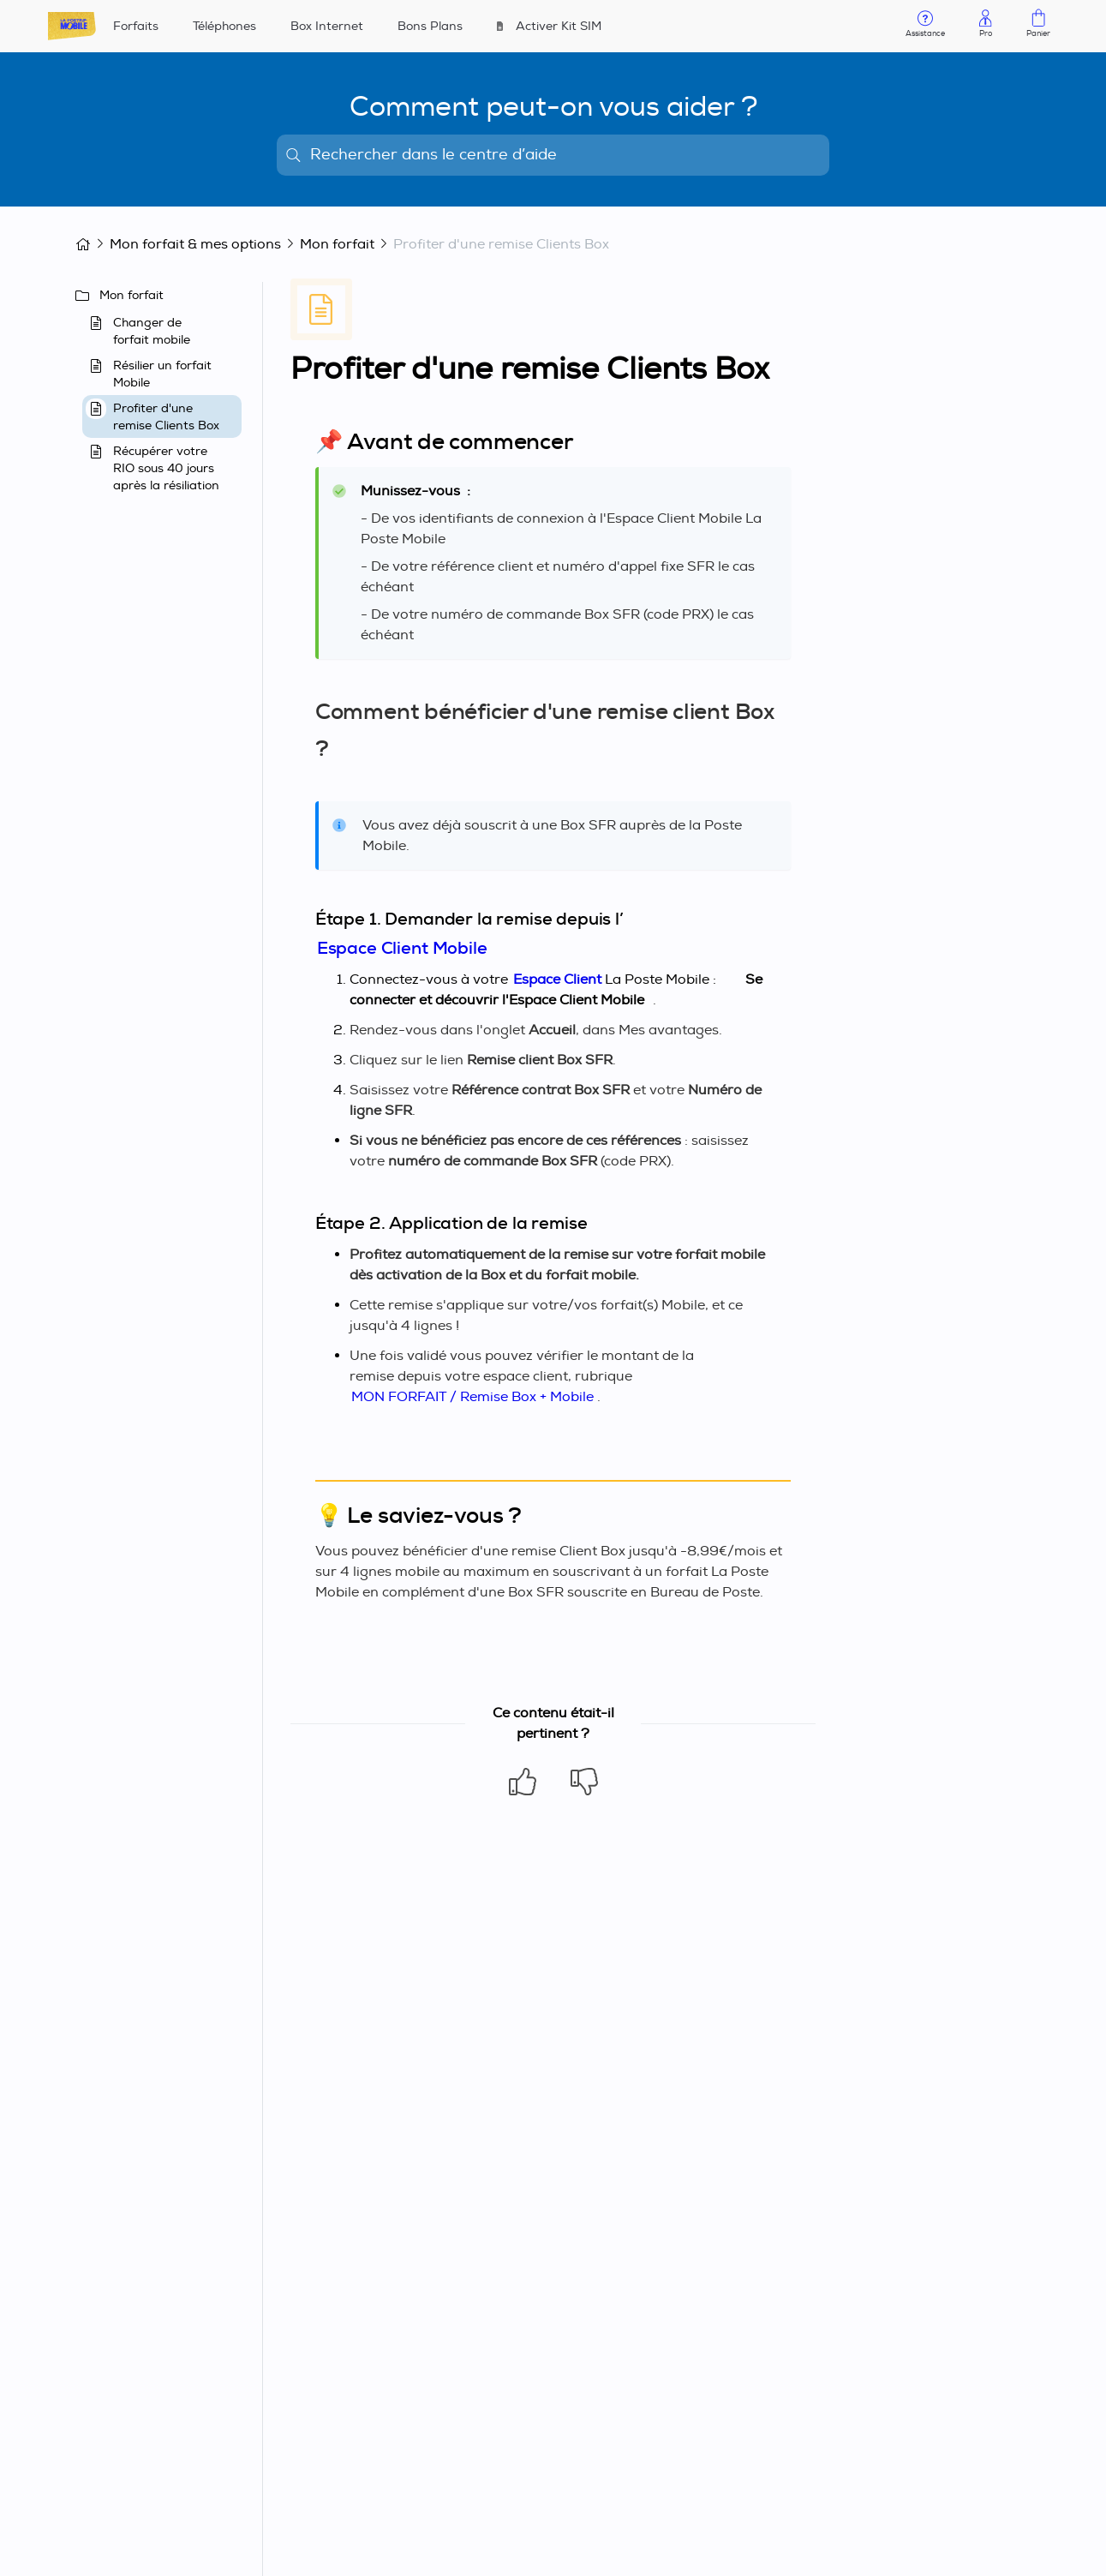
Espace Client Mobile (402, 948)
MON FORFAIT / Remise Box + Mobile (472, 1396)
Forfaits (135, 26)
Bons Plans (430, 26)
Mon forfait (337, 244)
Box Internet (326, 26)
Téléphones (224, 26)
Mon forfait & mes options (195, 244)
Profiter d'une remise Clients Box (501, 244)
